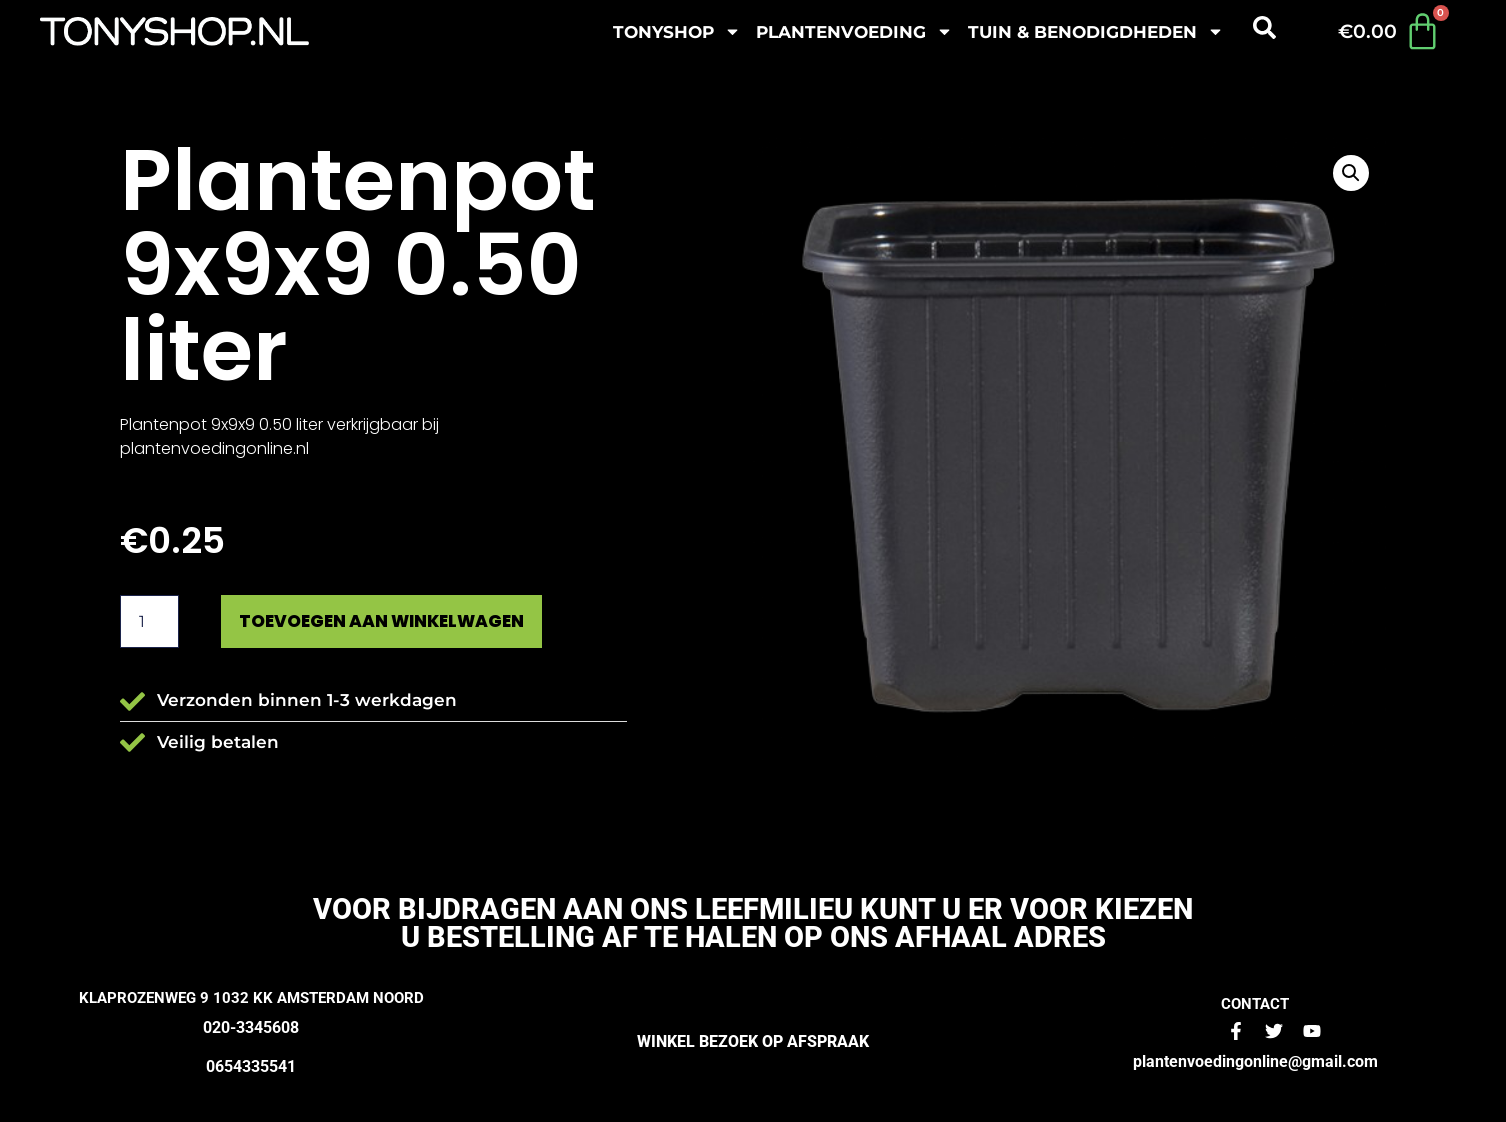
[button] (1351, 173)
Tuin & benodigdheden (1096, 31)
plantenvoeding (854, 31)
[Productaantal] (149, 622)
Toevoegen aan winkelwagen (391, 621)
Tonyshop (677, 31)
